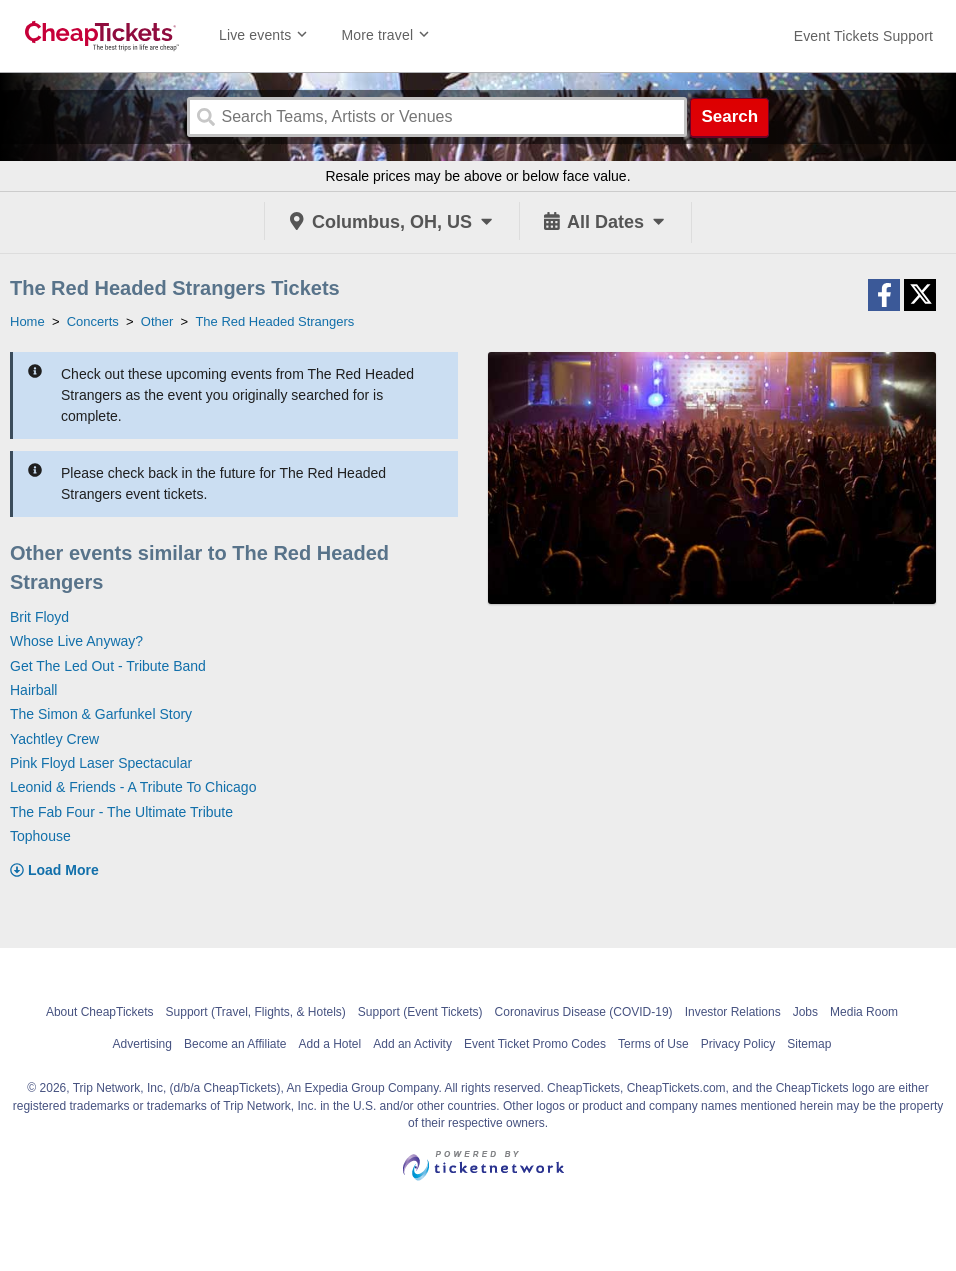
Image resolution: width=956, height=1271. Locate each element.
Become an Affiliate (235, 1044)
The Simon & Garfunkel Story (101, 714)
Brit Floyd (39, 617)
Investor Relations (733, 1012)
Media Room (864, 1012)
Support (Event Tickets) (420, 1012)
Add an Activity (412, 1044)
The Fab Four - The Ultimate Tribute (121, 812)
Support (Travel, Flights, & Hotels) (256, 1012)
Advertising (142, 1044)
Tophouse (40, 836)
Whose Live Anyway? (76, 641)
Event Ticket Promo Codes (535, 1044)
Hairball (33, 690)
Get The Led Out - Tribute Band (108, 666)
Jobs (805, 1012)
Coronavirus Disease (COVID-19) (584, 1012)
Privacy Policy (738, 1044)
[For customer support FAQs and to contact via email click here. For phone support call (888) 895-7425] (863, 36)
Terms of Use (653, 1044)
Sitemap (809, 1044)
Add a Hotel (329, 1044)
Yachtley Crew (54, 739)
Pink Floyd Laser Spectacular (101, 763)
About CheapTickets (100, 1012)
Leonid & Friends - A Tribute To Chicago (133, 787)
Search (729, 116)
